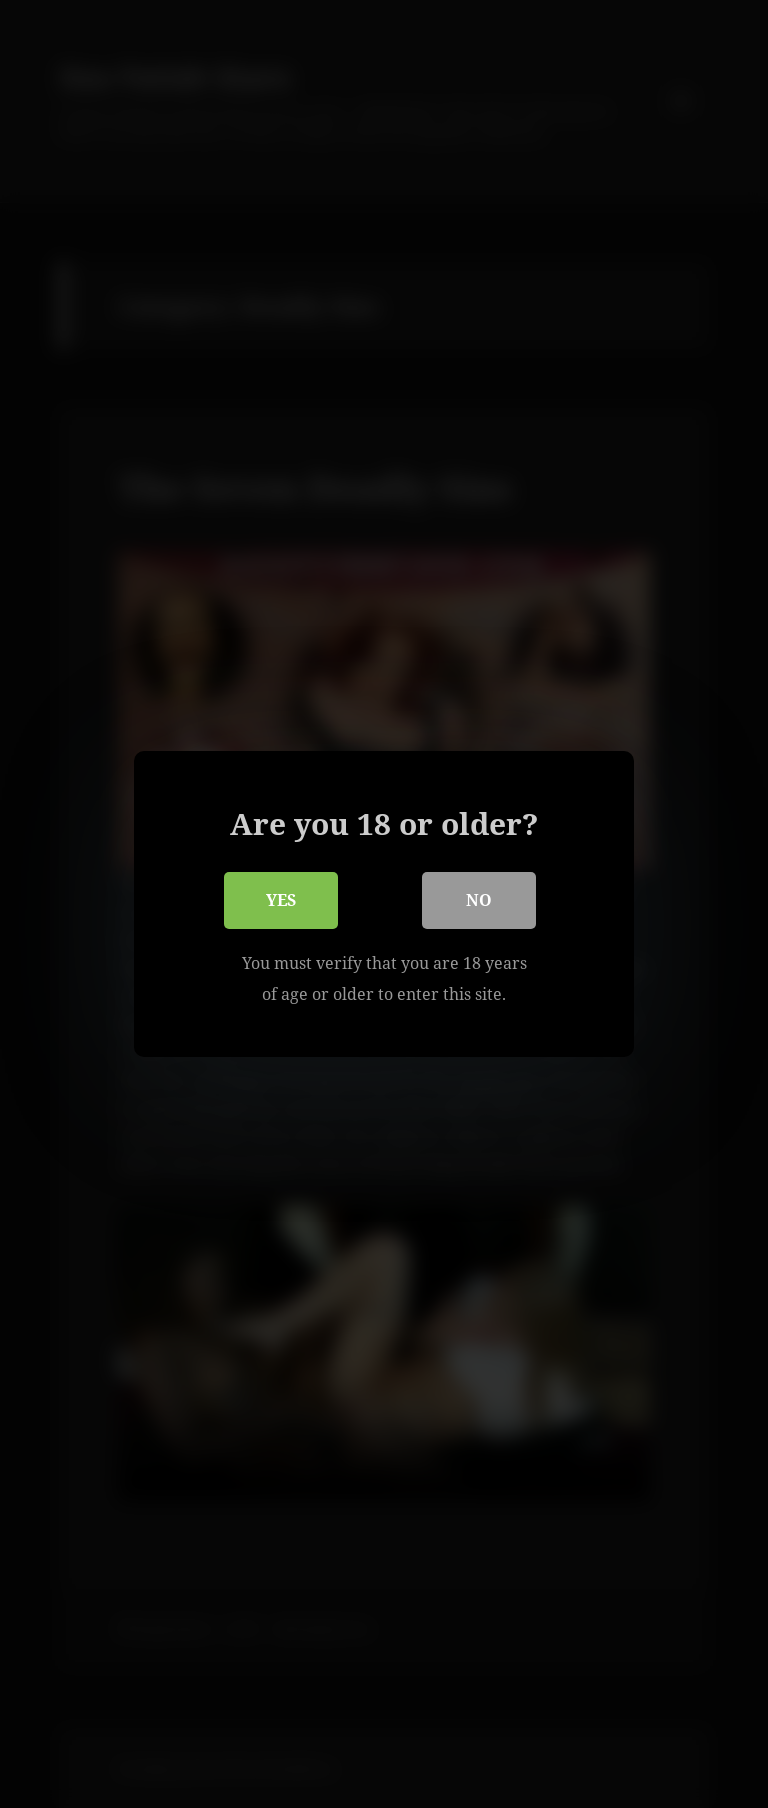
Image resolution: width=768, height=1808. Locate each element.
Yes (281, 901)
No (479, 901)
